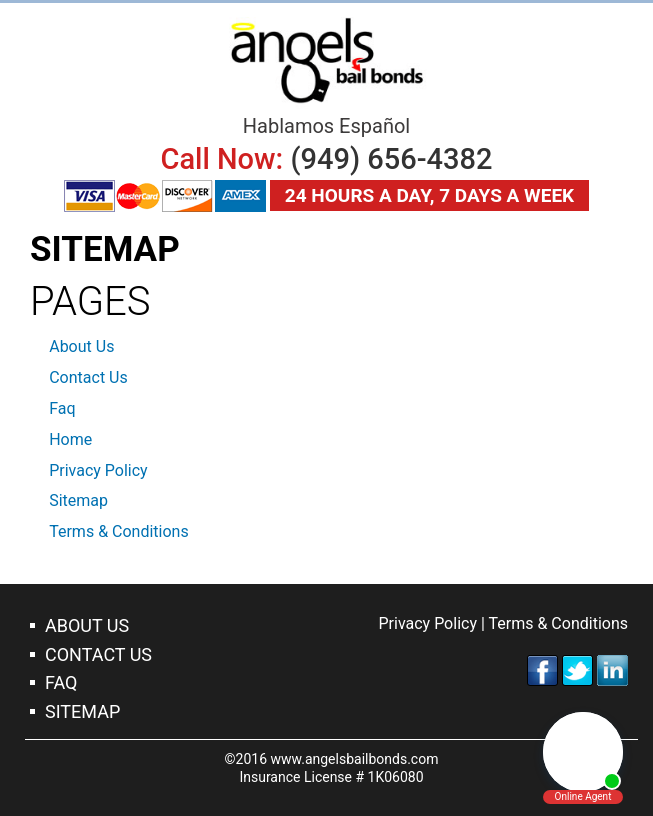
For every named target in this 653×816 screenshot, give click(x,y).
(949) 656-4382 (391, 159)
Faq (62, 408)
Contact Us (88, 377)
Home (70, 439)
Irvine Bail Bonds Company (327, 60)
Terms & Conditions (119, 531)
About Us (81, 346)
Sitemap (78, 500)
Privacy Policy (98, 470)
